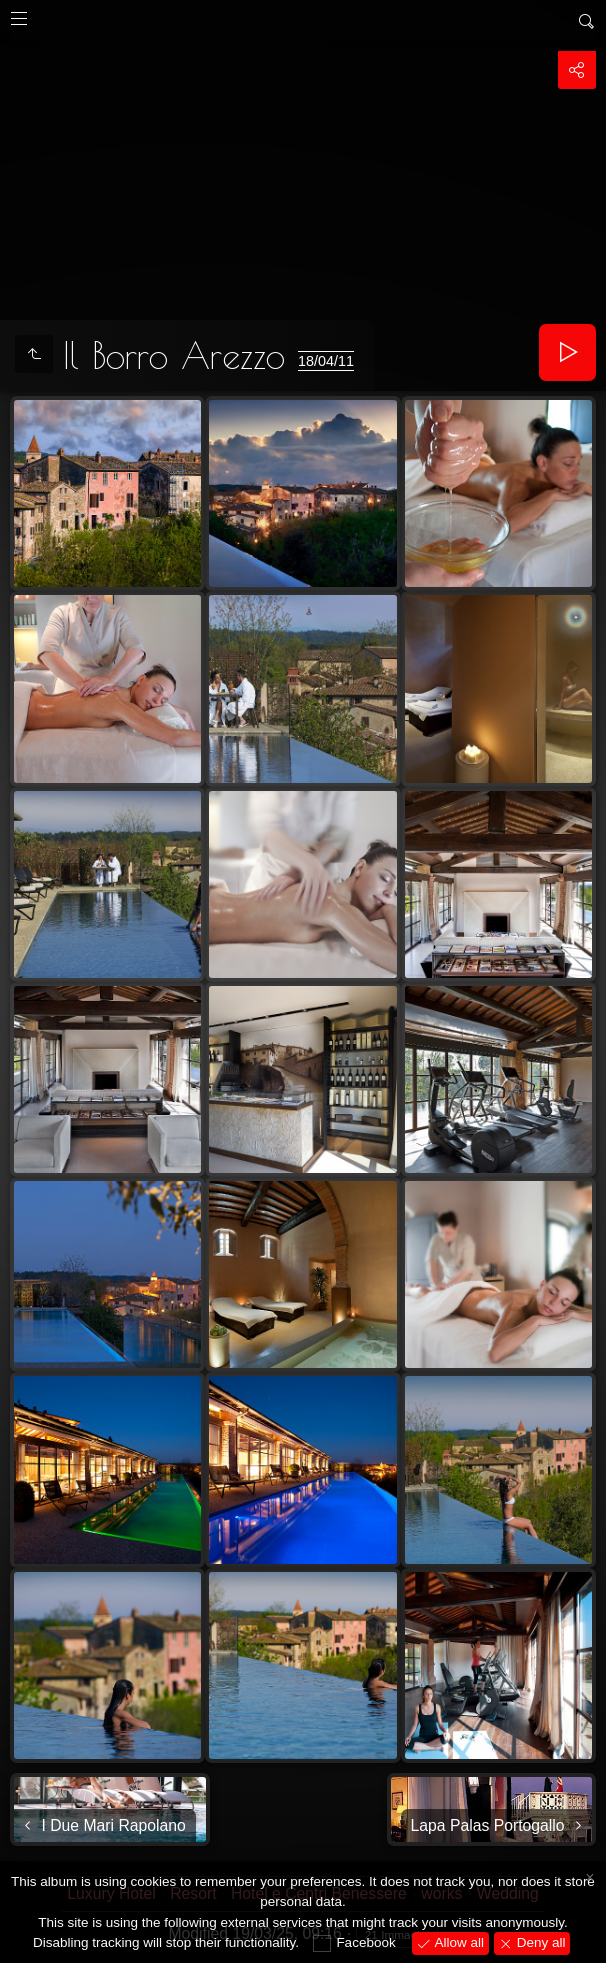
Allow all (457, 1942)
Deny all (539, 1942)
